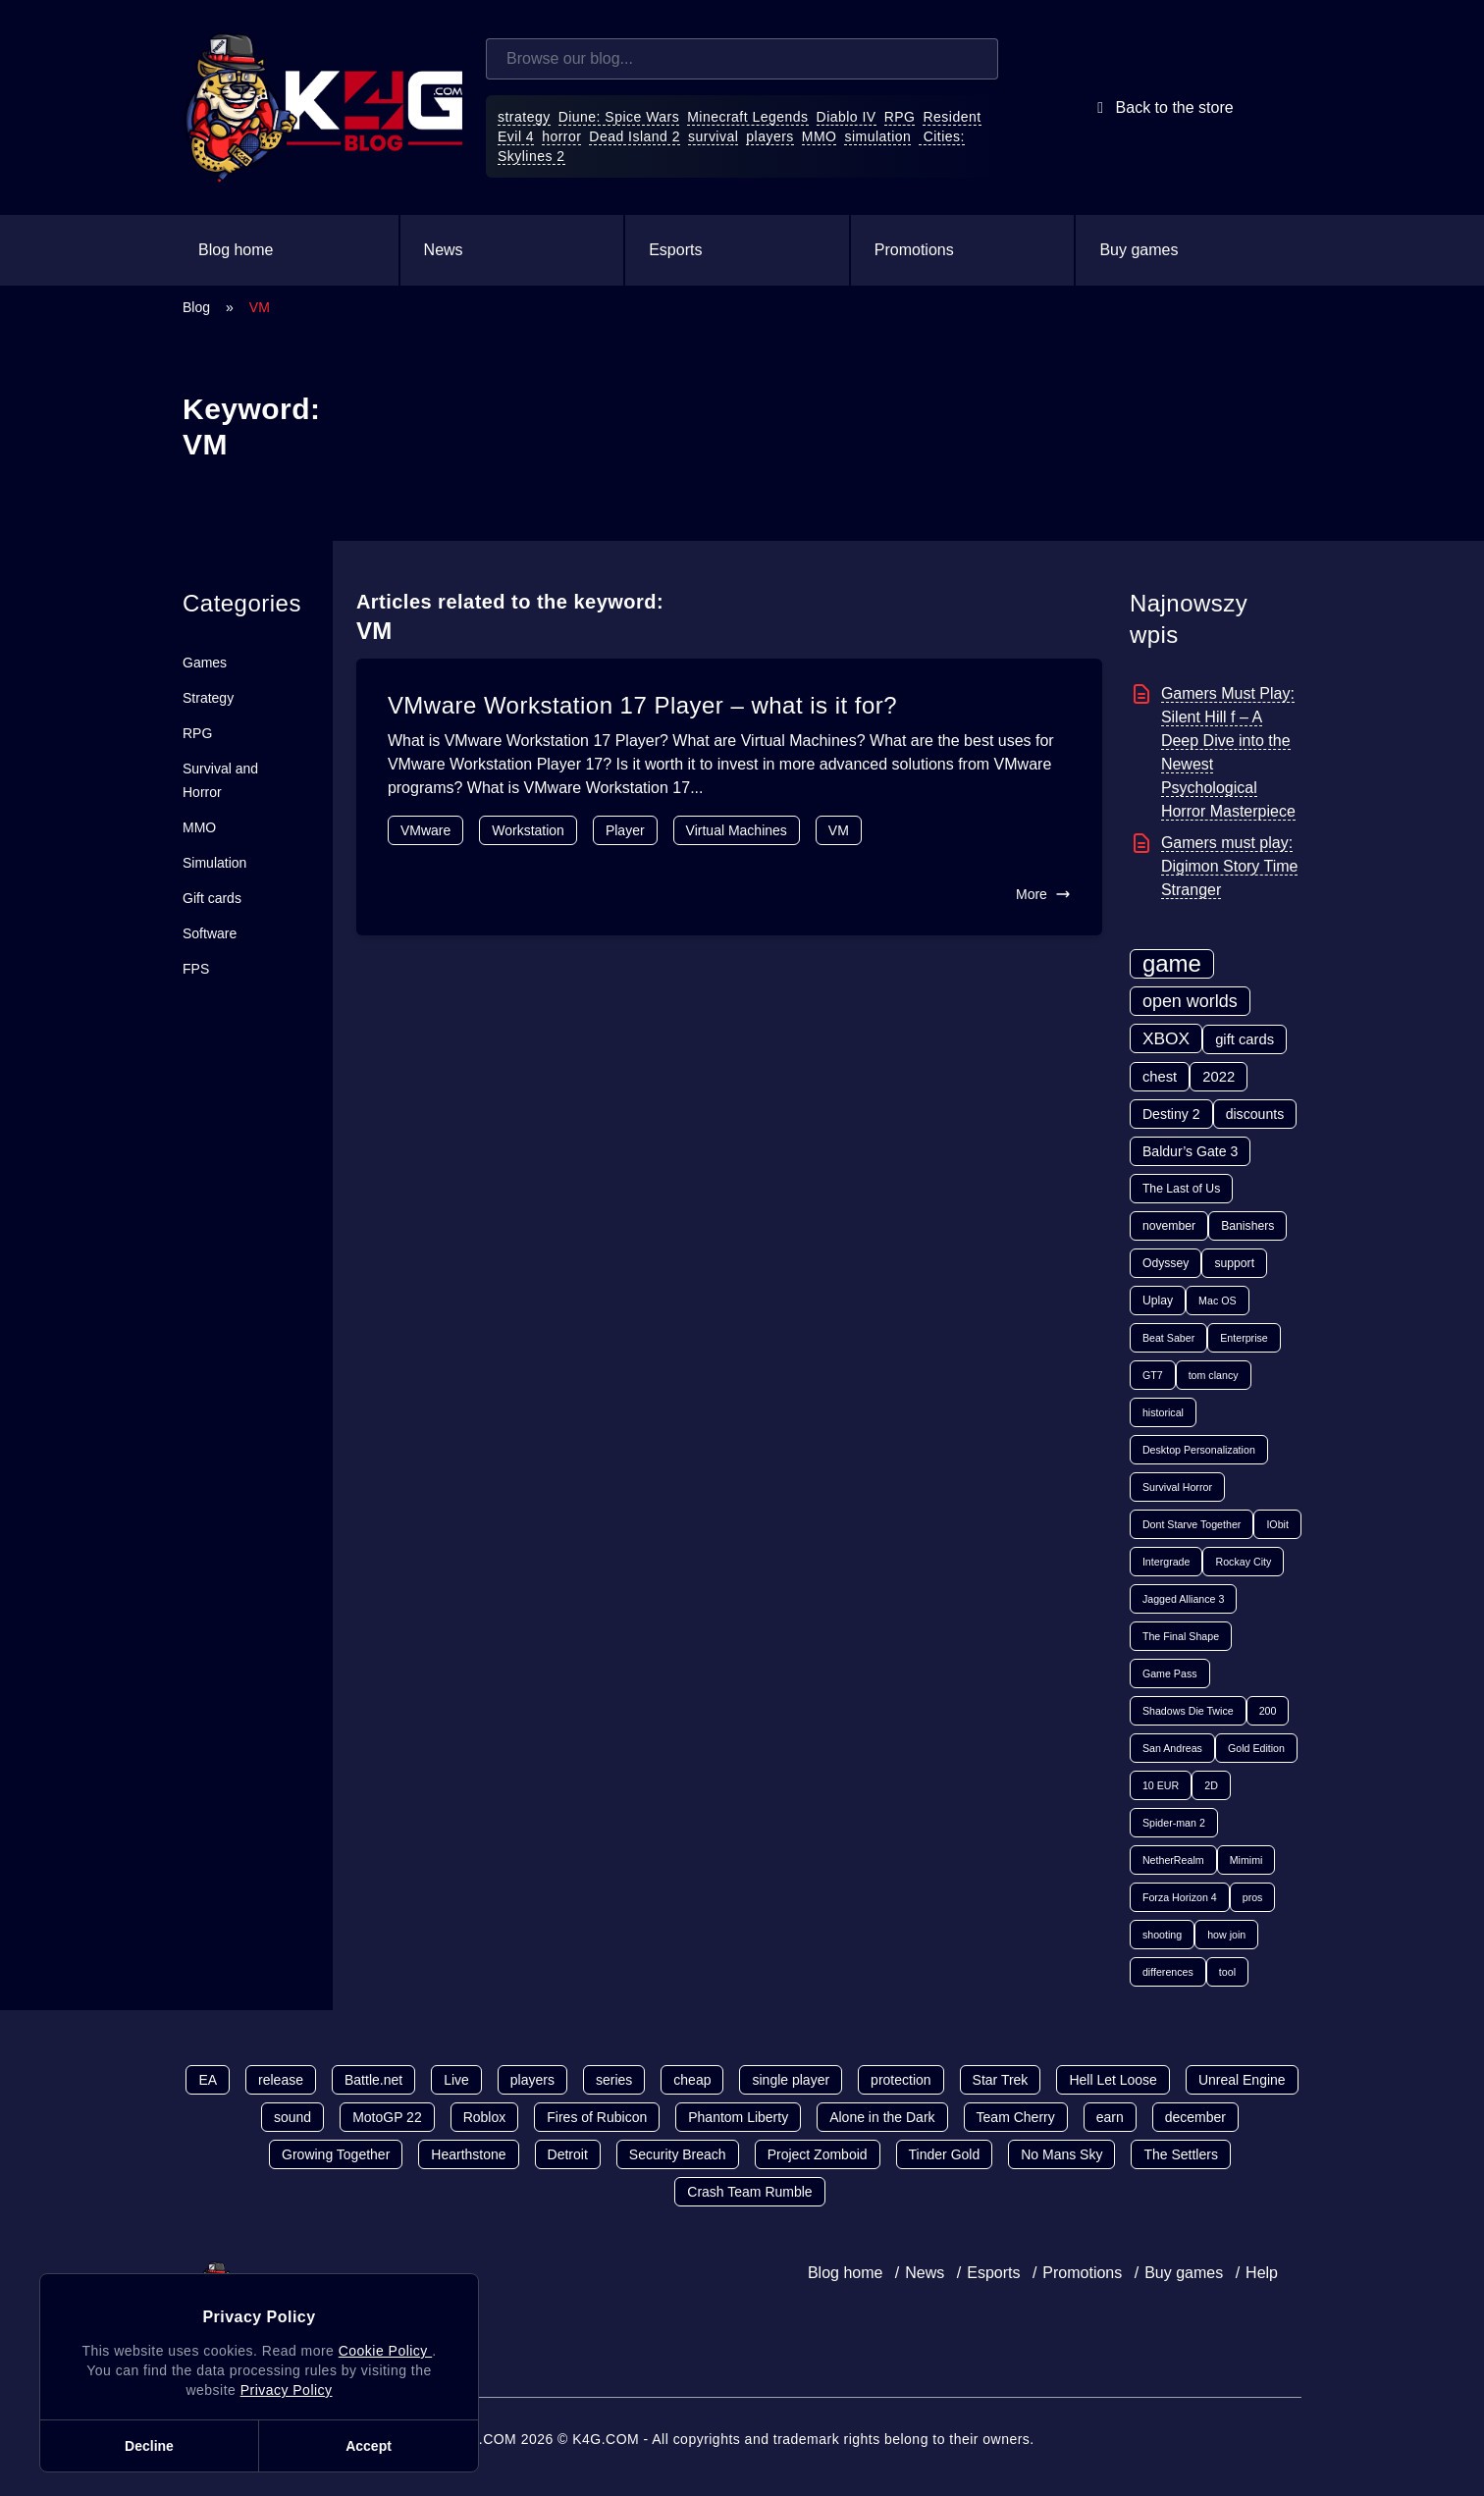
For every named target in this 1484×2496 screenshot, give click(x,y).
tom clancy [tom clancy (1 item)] (1214, 1375)
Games (205, 662)
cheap (692, 2080)
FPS (196, 969)
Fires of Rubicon (597, 2117)
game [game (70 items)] (1171, 963)
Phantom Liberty (738, 2117)
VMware (425, 830)
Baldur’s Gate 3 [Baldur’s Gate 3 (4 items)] (1190, 1151)
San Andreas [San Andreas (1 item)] (1172, 1748)
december (1195, 2117)
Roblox (484, 2117)
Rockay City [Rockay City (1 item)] (1243, 1561)
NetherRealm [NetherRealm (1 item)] (1173, 1860)
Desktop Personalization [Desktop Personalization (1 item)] (1198, 1450)
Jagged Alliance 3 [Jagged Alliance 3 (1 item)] (1183, 1599)
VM (838, 830)
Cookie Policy (385, 2351)
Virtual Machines (736, 830)
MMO (819, 136)
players (770, 136)
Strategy (208, 698)
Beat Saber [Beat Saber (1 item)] (1168, 1338)
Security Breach (677, 2154)
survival (713, 136)
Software (210, 933)
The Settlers (1180, 2154)
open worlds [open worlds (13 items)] (1190, 1001)
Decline (149, 2446)
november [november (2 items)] (1168, 1226)
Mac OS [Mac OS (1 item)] (1217, 1300)
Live (456, 2080)
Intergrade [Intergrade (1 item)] (1166, 1561)
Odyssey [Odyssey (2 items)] (1165, 1263)
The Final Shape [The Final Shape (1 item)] (1180, 1636)
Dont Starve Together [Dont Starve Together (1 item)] (1192, 1524)
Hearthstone (468, 2154)
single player (790, 2080)
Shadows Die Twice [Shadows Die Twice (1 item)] (1188, 1711)
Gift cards (212, 898)
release (280, 2080)
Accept (368, 2446)
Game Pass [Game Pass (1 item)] (1169, 1673)
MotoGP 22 (387, 2117)
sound (292, 2117)
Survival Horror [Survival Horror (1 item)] (1177, 1487)
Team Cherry (1016, 2117)
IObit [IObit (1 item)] (1277, 1524)
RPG (900, 117)
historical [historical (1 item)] (1163, 1412)
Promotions (914, 249)
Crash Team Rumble (749, 2192)
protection (900, 2080)
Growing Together (336, 2154)
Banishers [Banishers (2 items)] (1247, 1226)
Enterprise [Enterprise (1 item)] (1244, 1338)
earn (1110, 2117)
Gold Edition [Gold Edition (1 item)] (1256, 1748)
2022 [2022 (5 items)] (1218, 1077)
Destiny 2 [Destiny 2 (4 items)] (1171, 1114)
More (1043, 894)
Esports (675, 249)
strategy (524, 117)
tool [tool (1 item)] (1227, 1972)
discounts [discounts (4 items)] (1255, 1114)
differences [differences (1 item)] (1167, 1972)
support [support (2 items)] (1234, 1263)
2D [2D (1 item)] (1211, 1785)
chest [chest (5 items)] (1159, 1077)
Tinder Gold (944, 2154)
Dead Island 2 (634, 136)
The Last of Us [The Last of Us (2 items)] (1181, 1188)
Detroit (568, 2154)
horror (561, 136)
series (614, 2080)
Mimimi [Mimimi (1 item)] (1246, 1860)
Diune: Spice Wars (619, 117)
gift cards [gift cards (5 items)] (1244, 1039)
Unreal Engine (1242, 2080)
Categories (242, 603)
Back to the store (1161, 108)
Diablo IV (846, 117)
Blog (196, 307)
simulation (877, 136)
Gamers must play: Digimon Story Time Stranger (1229, 866)
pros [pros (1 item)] (1253, 1897)
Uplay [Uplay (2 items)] (1157, 1300)
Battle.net (373, 2080)
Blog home (236, 249)
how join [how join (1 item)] (1226, 1934)
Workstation (528, 830)
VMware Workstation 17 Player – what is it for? (642, 705)
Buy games (1138, 249)
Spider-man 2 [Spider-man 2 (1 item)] (1173, 1823)
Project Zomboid (818, 2154)
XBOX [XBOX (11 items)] (1166, 1038)
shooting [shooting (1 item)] (1162, 1934)
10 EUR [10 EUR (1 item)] (1160, 1785)
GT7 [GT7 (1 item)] (1152, 1375)
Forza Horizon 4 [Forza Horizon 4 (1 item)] (1179, 1897)
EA (207, 2080)
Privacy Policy (286, 2390)
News (443, 249)
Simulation (214, 863)
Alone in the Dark (881, 2117)
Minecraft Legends (747, 117)
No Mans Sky (1061, 2154)
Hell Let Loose (1113, 2080)
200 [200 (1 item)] (1268, 1711)
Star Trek (1001, 2080)
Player (625, 830)
